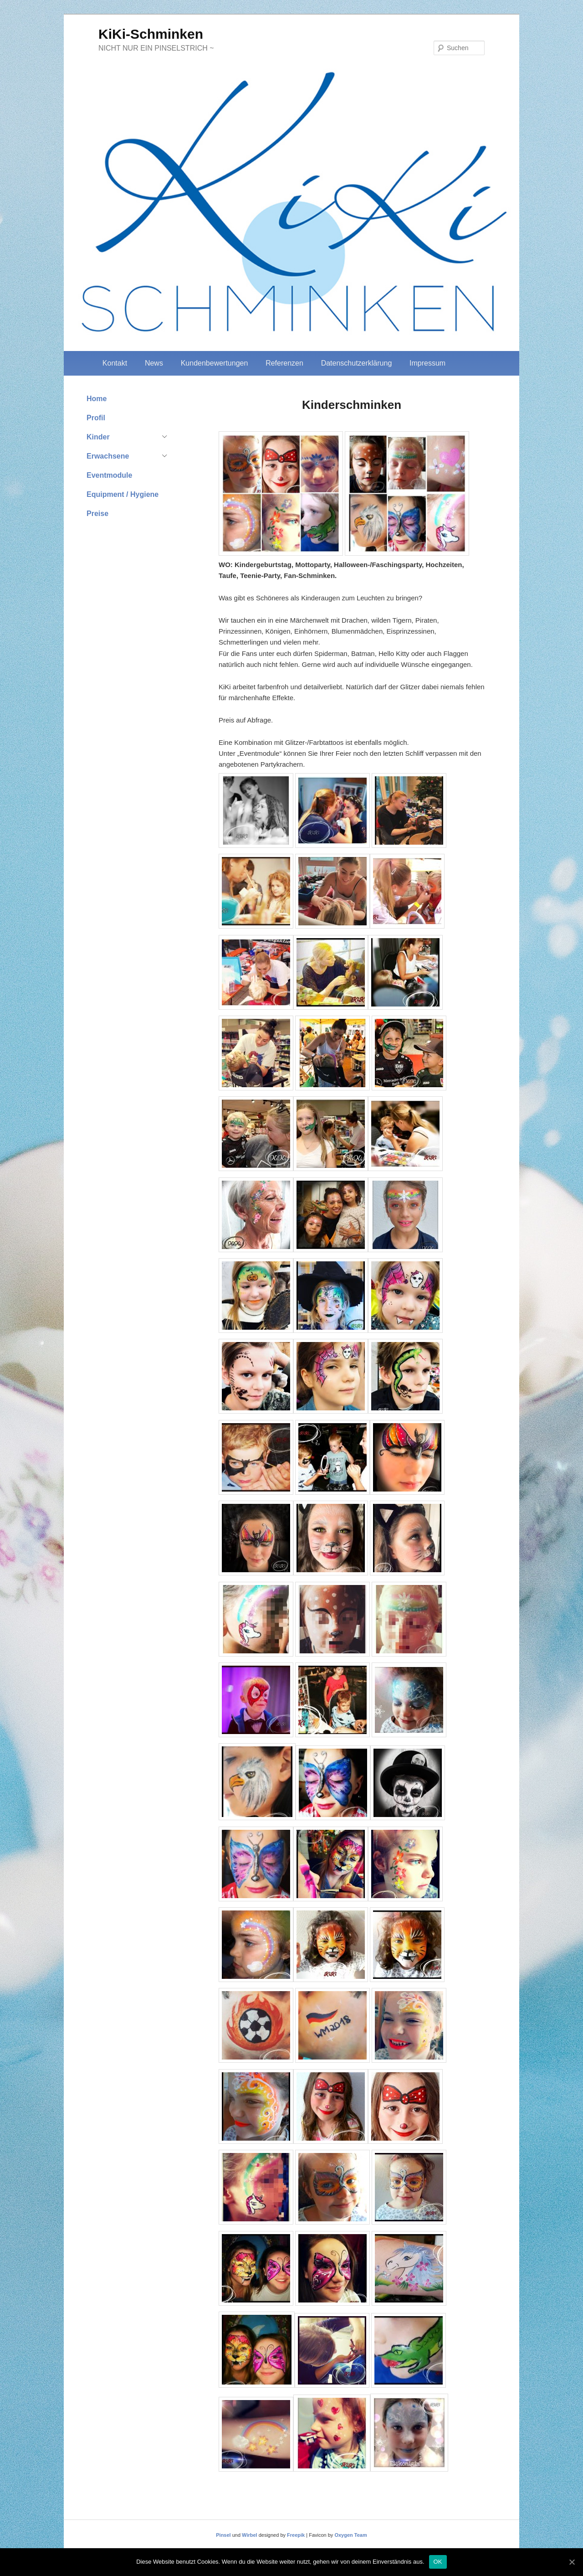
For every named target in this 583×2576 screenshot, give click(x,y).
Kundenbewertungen (214, 363)
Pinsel (223, 2535)
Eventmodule (109, 475)
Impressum (427, 363)
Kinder (98, 437)
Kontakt (114, 363)
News (154, 363)
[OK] (571, 2561)
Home (97, 399)
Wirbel (249, 2535)
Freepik (296, 2535)
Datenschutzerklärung (356, 363)
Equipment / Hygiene (123, 494)
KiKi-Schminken (150, 33)
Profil (96, 418)
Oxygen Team (350, 2535)
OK (438, 2561)
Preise (97, 513)
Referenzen (284, 363)
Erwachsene (108, 456)
